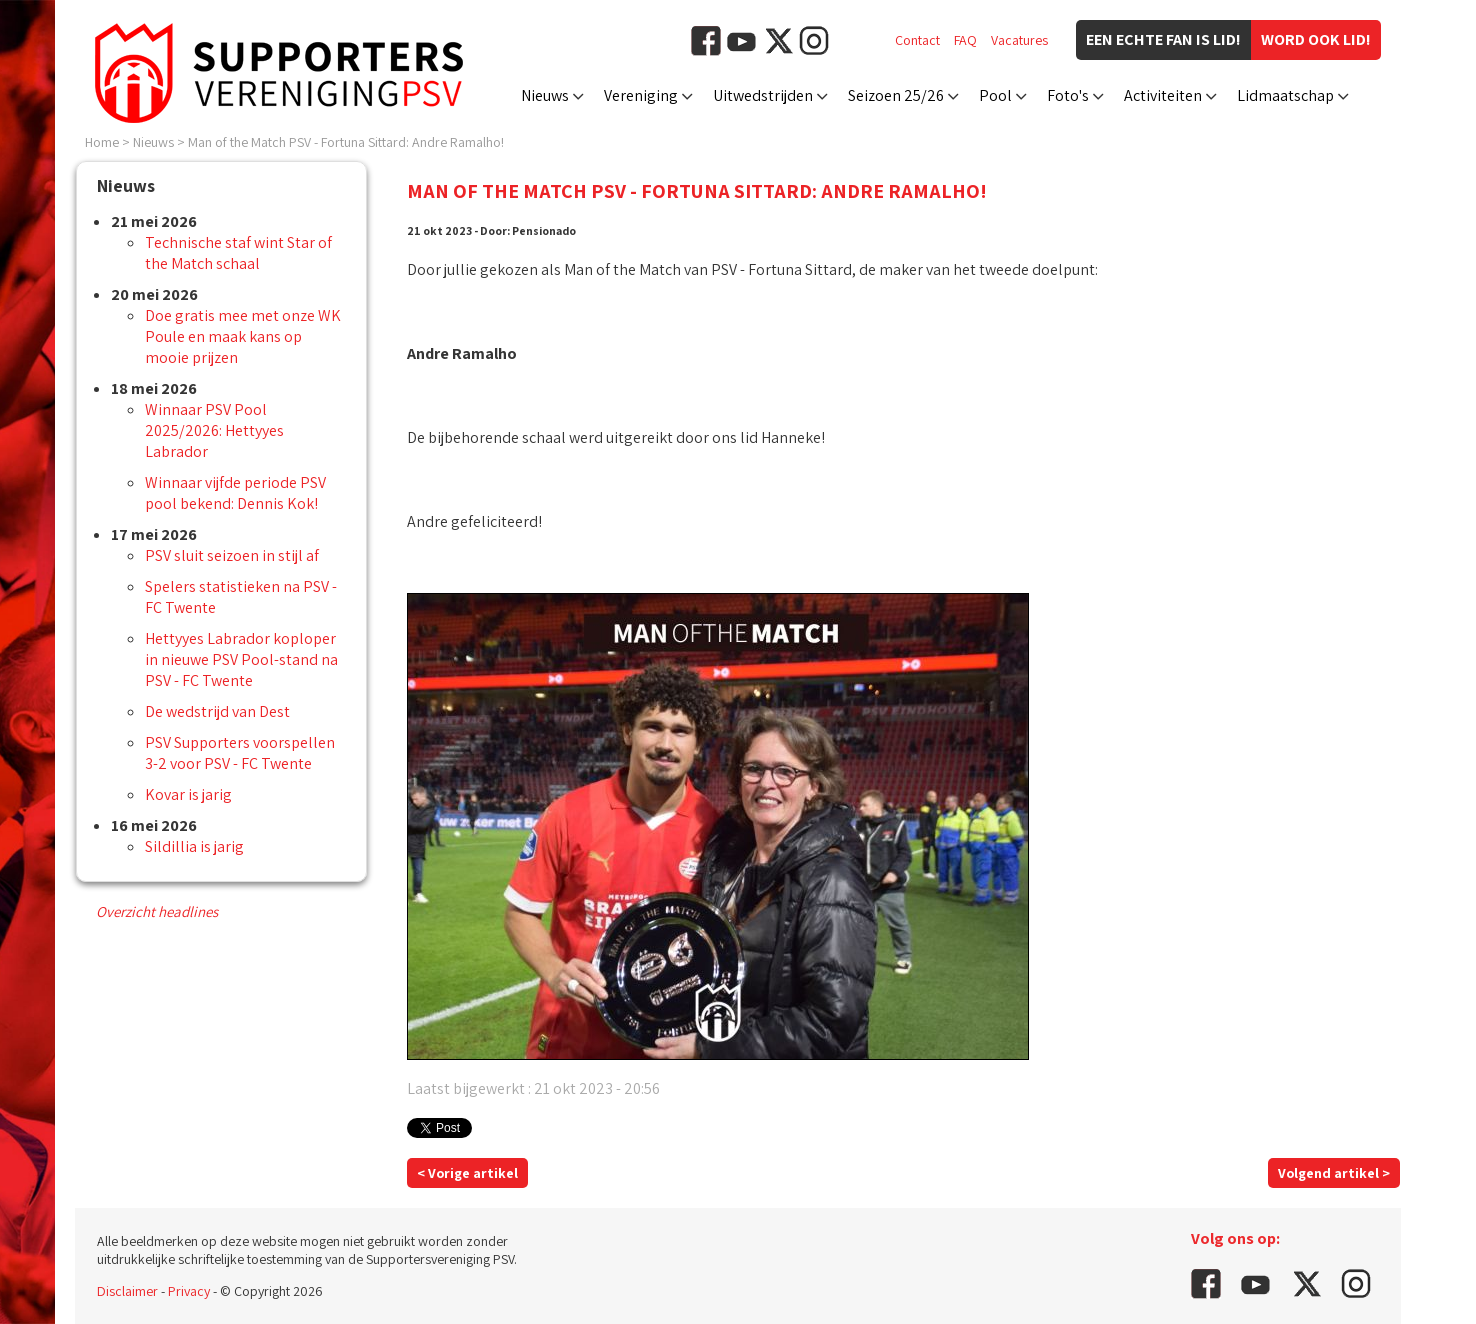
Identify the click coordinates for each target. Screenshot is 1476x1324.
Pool (995, 95)
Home (102, 142)
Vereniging (641, 95)
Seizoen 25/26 (896, 95)
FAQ (965, 40)
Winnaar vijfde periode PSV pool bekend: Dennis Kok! (235, 493)
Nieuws (545, 95)
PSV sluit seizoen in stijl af (232, 555)
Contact (917, 40)
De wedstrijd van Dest (217, 711)
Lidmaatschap (1285, 95)
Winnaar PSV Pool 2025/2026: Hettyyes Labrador (214, 430)
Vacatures (1019, 40)
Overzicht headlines (157, 911)
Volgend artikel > (1334, 1173)
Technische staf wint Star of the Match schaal (238, 253)
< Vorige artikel (467, 1173)
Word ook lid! (1316, 39)
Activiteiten (1163, 95)
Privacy (189, 1291)
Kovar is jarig (188, 794)
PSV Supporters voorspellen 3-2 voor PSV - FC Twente (240, 753)
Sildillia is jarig (194, 846)
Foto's (1068, 95)
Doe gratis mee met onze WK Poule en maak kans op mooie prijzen (243, 336)
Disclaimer (127, 1291)
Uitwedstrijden (763, 95)
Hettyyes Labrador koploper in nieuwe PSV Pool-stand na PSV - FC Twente (241, 659)
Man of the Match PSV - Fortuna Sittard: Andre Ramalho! (346, 142)
